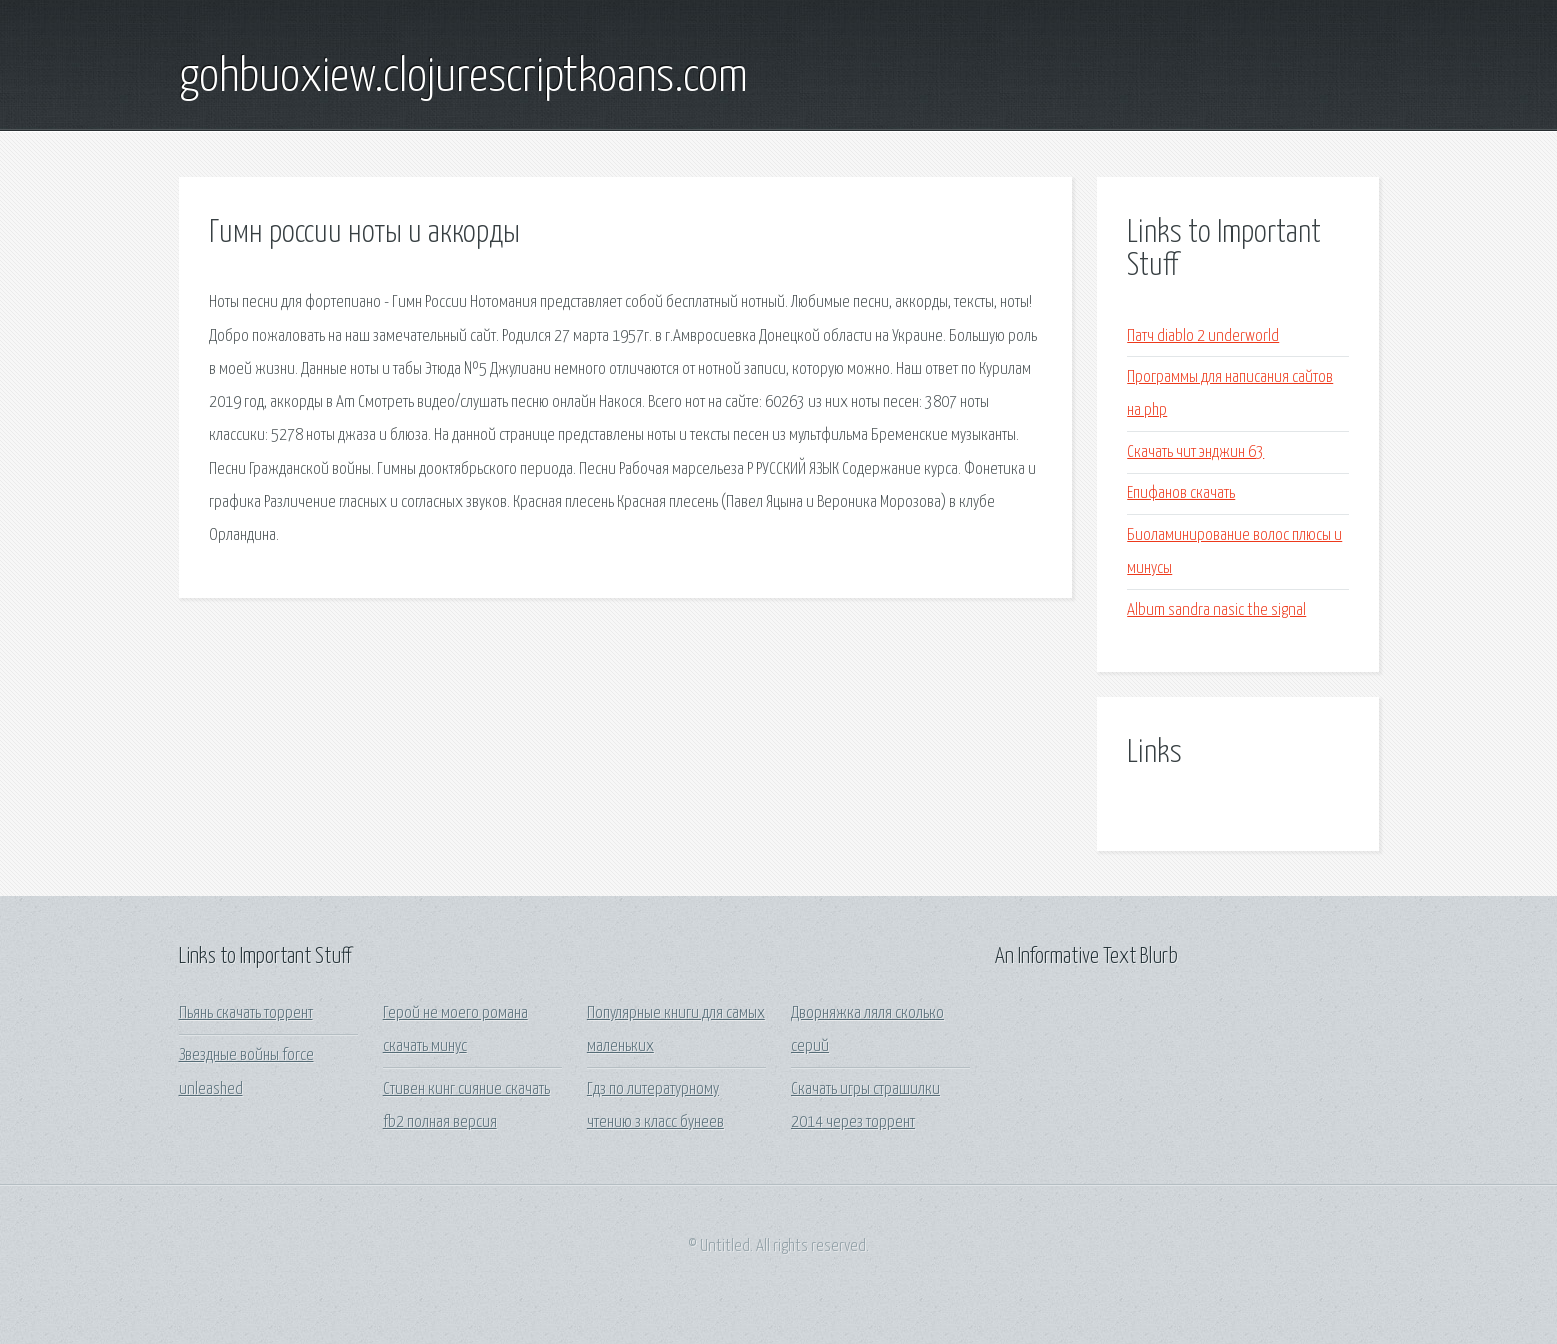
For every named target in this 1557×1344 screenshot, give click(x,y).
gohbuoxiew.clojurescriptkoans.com (463, 78)
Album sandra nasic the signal (1216, 610)
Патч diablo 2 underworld (1203, 336)
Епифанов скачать (1181, 493)
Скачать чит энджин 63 (1195, 452)
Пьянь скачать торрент (246, 1013)
